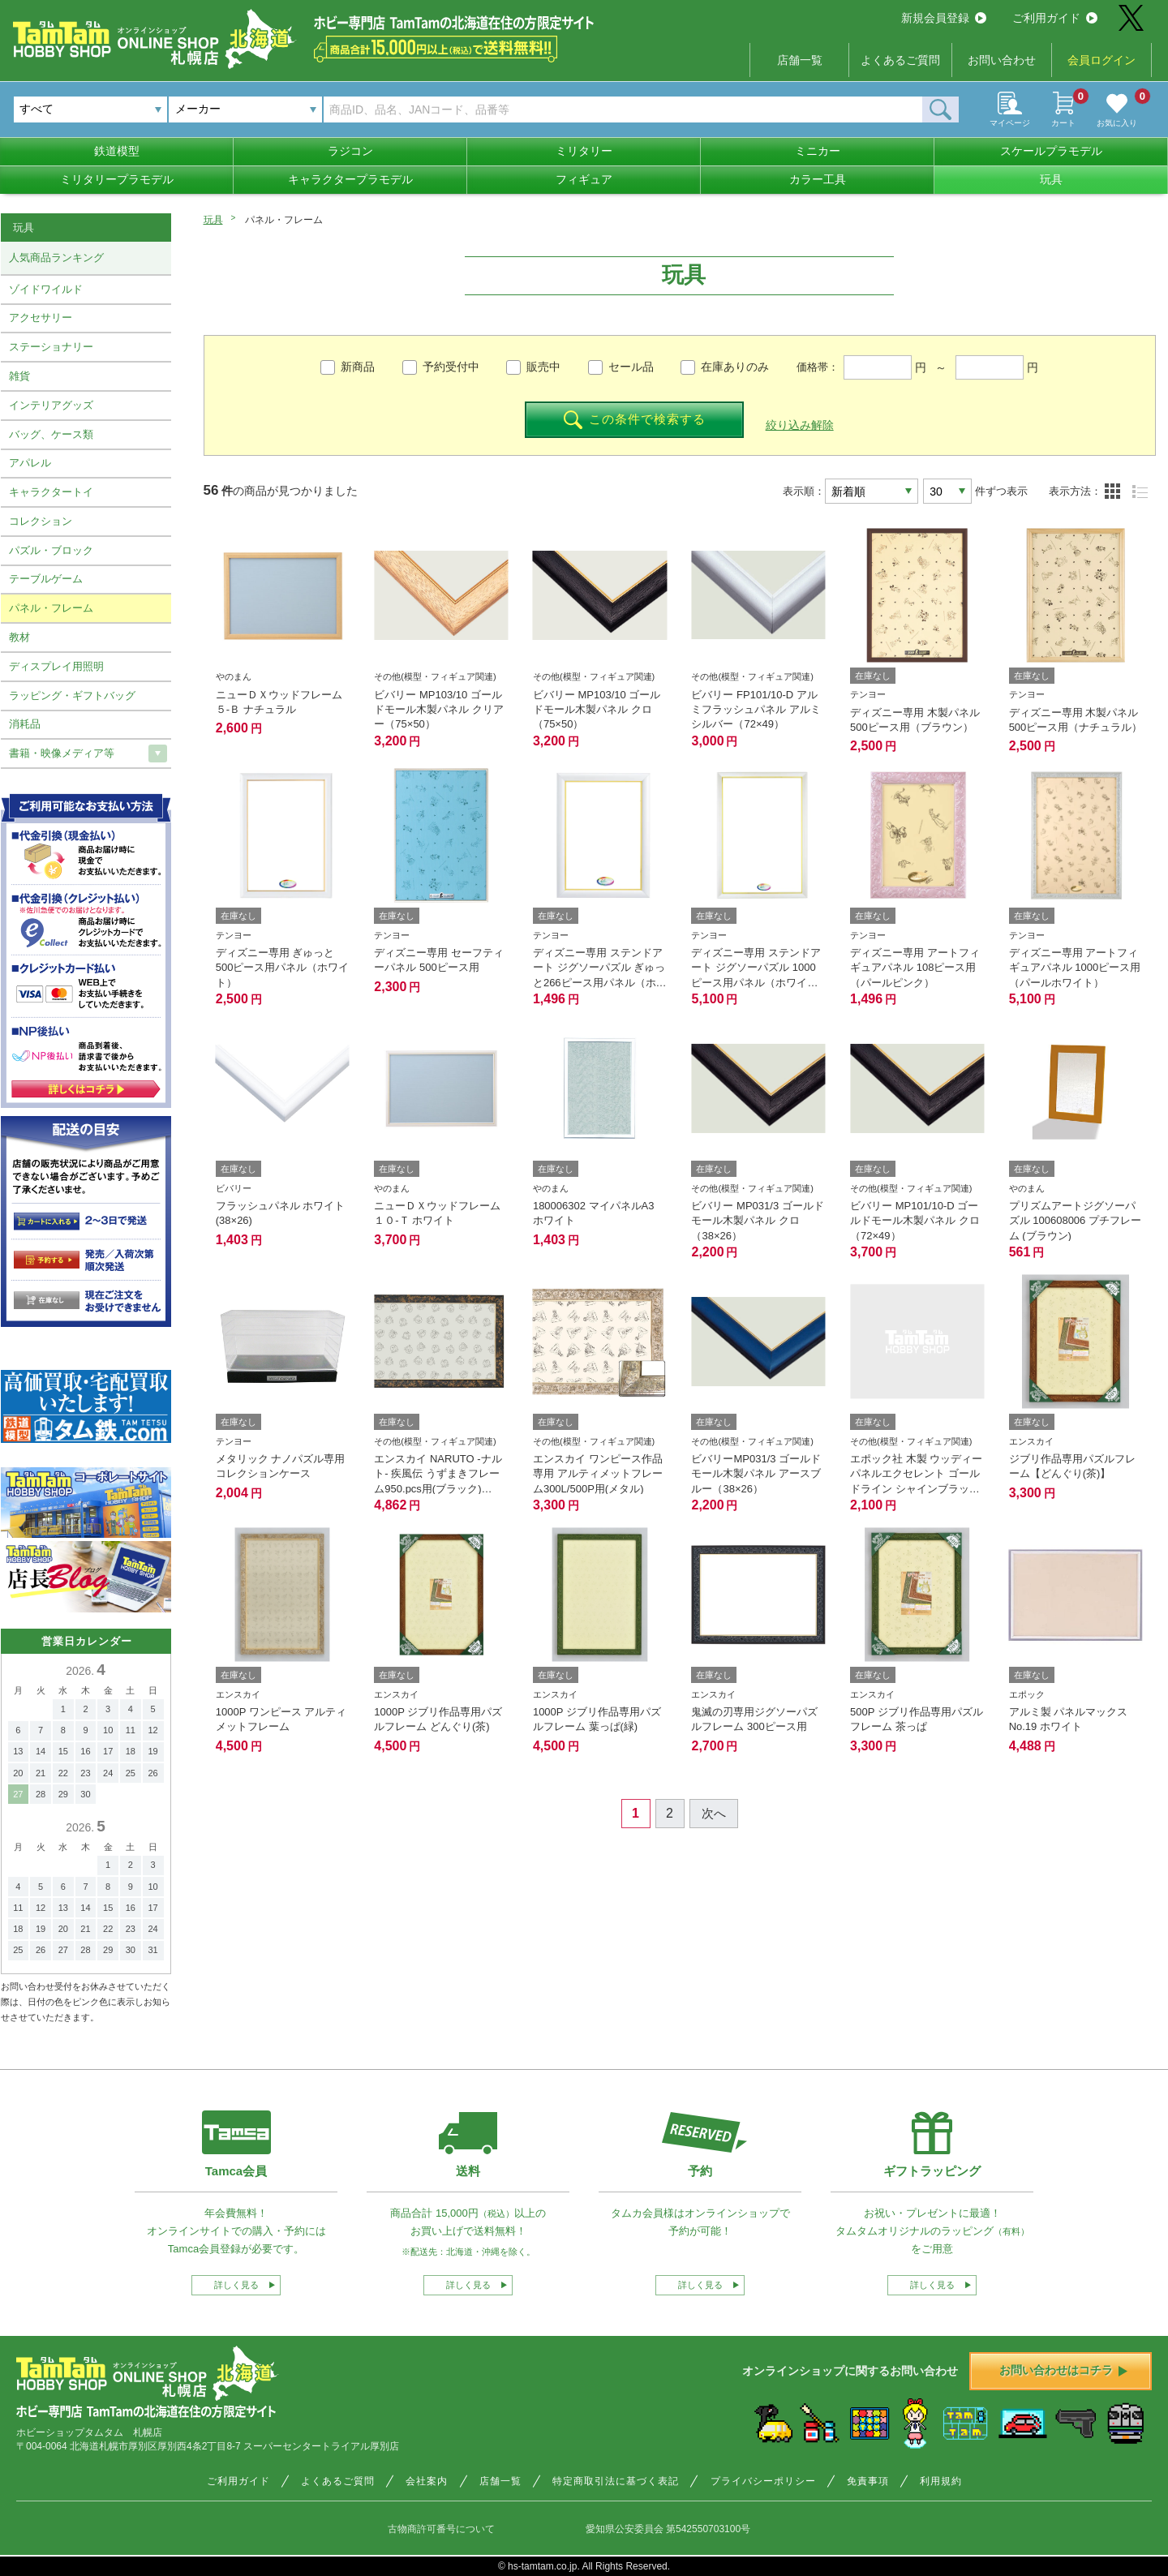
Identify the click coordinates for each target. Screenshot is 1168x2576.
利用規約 (941, 2481)
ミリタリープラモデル (117, 179)
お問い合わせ (1002, 60)
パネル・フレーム (51, 608)
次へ (714, 1813)
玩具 (1051, 179)
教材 (19, 637)
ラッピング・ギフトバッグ (72, 695)
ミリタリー (584, 150)
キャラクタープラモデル (350, 179)
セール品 (631, 366)
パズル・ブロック (51, 550)
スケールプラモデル (1051, 150)
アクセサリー (40, 317)
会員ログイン (1101, 60)
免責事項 (868, 2481)
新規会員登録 (943, 17)
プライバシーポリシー (763, 2481)
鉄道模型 (117, 150)
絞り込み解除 (800, 425)
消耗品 (25, 724)
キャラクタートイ (51, 492)
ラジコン (350, 150)
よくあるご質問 (900, 60)
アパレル (30, 463)
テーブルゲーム (46, 579)
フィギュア (584, 179)
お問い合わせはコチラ (1063, 2369)
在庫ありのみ (735, 366)
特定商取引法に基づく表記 (615, 2481)
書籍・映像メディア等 (61, 753)
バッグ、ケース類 (51, 434)
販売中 (543, 366)
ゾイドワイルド (46, 289)
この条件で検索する (635, 419)
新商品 (358, 366)
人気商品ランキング (56, 257)
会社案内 (427, 2481)
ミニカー (817, 150)
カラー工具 (817, 179)
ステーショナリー (51, 347)
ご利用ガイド (1054, 17)
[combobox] (245, 109)
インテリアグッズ (51, 405)
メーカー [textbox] (198, 108)
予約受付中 (451, 366)
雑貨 (19, 376)
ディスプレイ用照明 (56, 666)
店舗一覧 (799, 60)
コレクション (40, 521)
